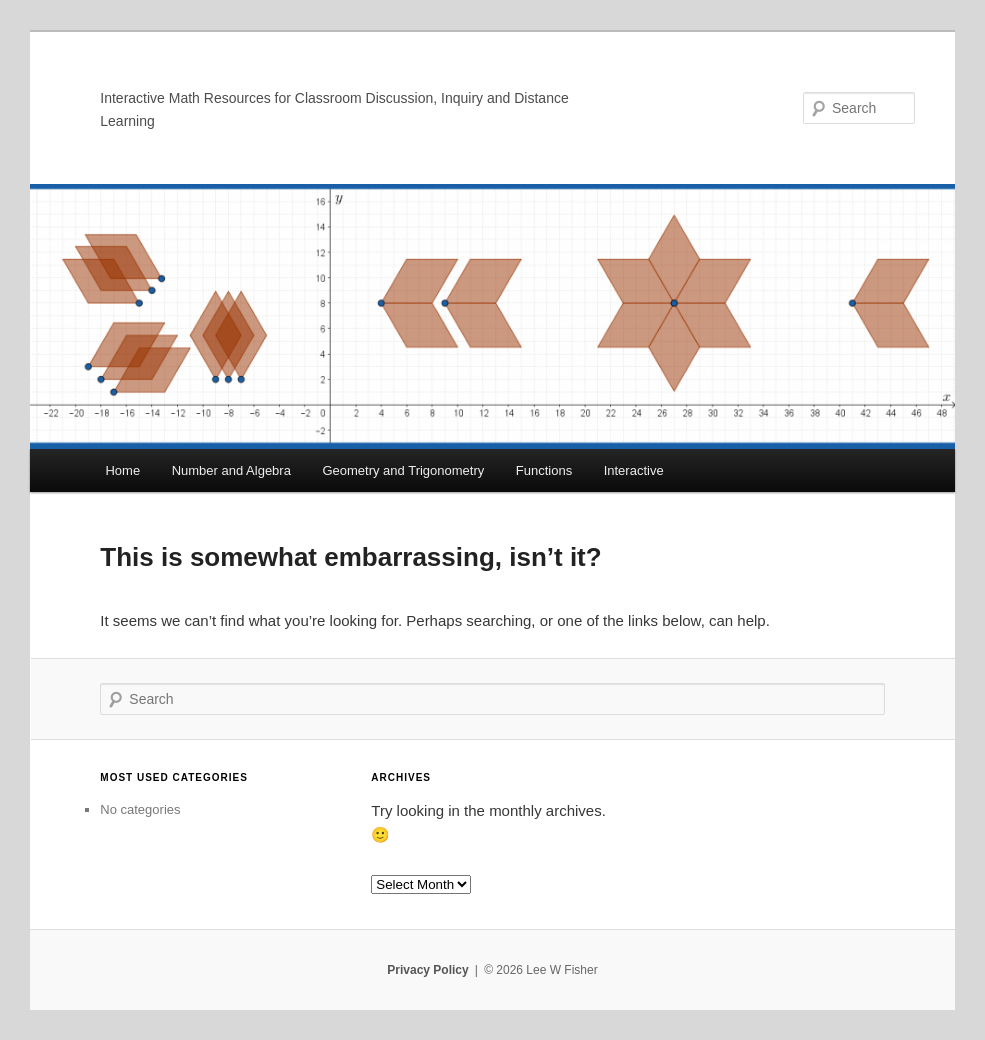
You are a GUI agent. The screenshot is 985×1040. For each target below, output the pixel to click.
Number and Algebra (231, 470)
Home (122, 470)
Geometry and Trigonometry (403, 470)
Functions (544, 470)
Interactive (634, 470)
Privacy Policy (427, 970)
